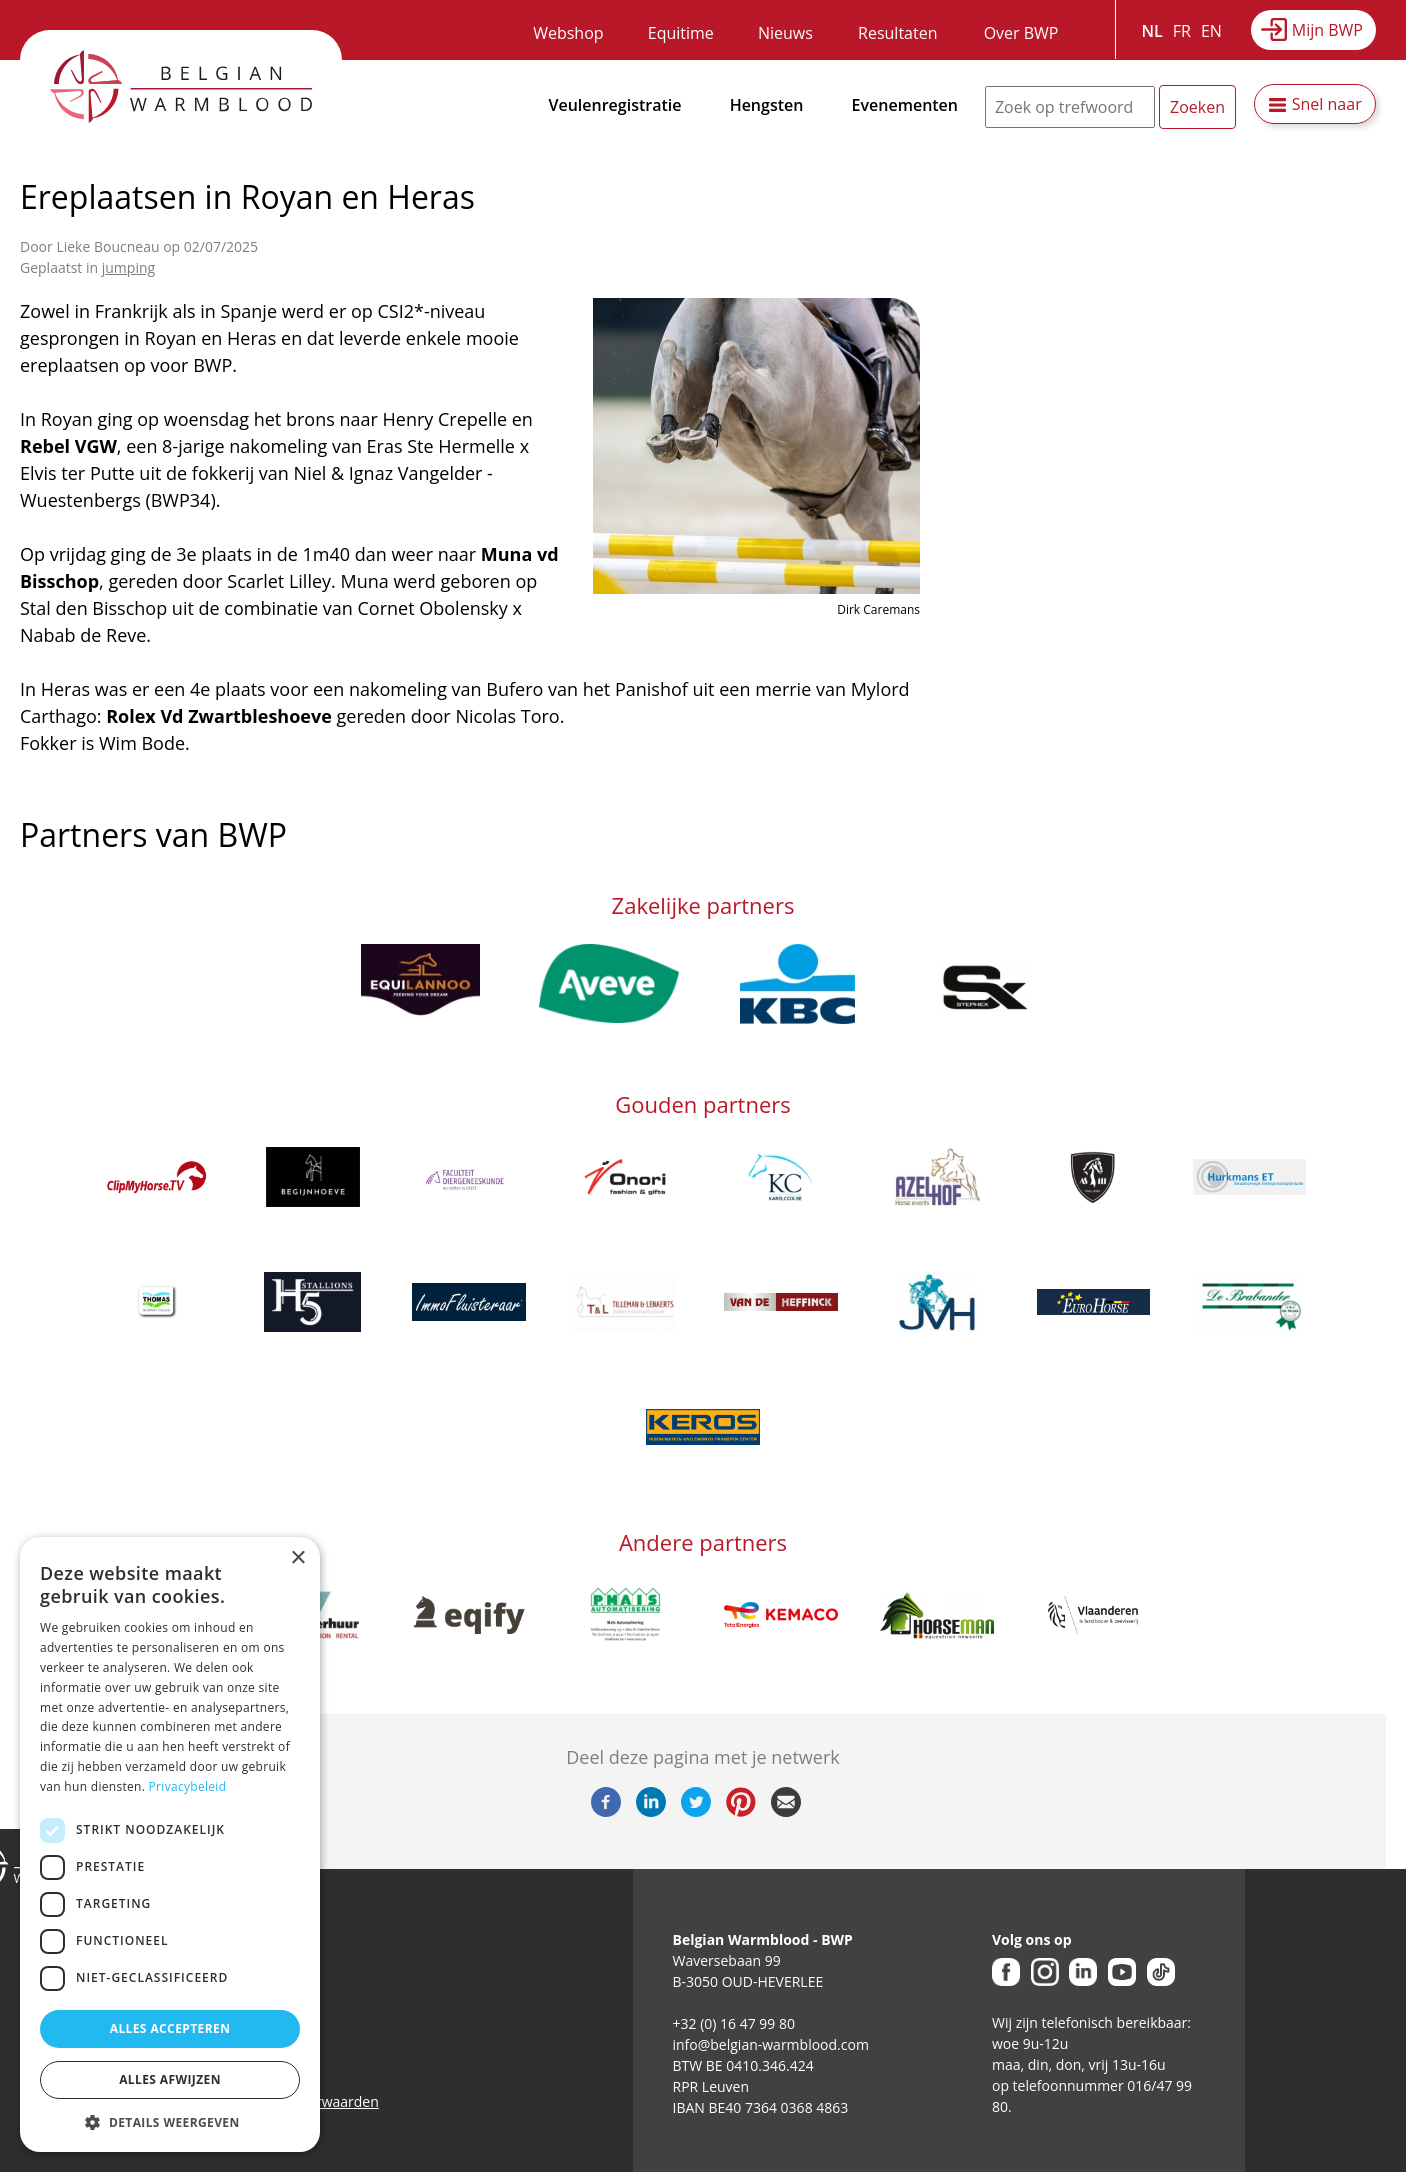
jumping (128, 267)
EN (1211, 31)
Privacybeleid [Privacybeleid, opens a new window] (188, 1786)
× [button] (297, 1558)
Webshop (568, 33)
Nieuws (785, 33)
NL (1152, 31)
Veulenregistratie (615, 105)
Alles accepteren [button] (170, 2028)
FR (1182, 31)
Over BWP (1021, 33)
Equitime (681, 33)
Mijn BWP (1327, 30)
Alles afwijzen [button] (170, 2079)
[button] (170, 2122)
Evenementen (905, 105)
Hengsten (767, 105)
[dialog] (170, 1844)
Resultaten (897, 33)
